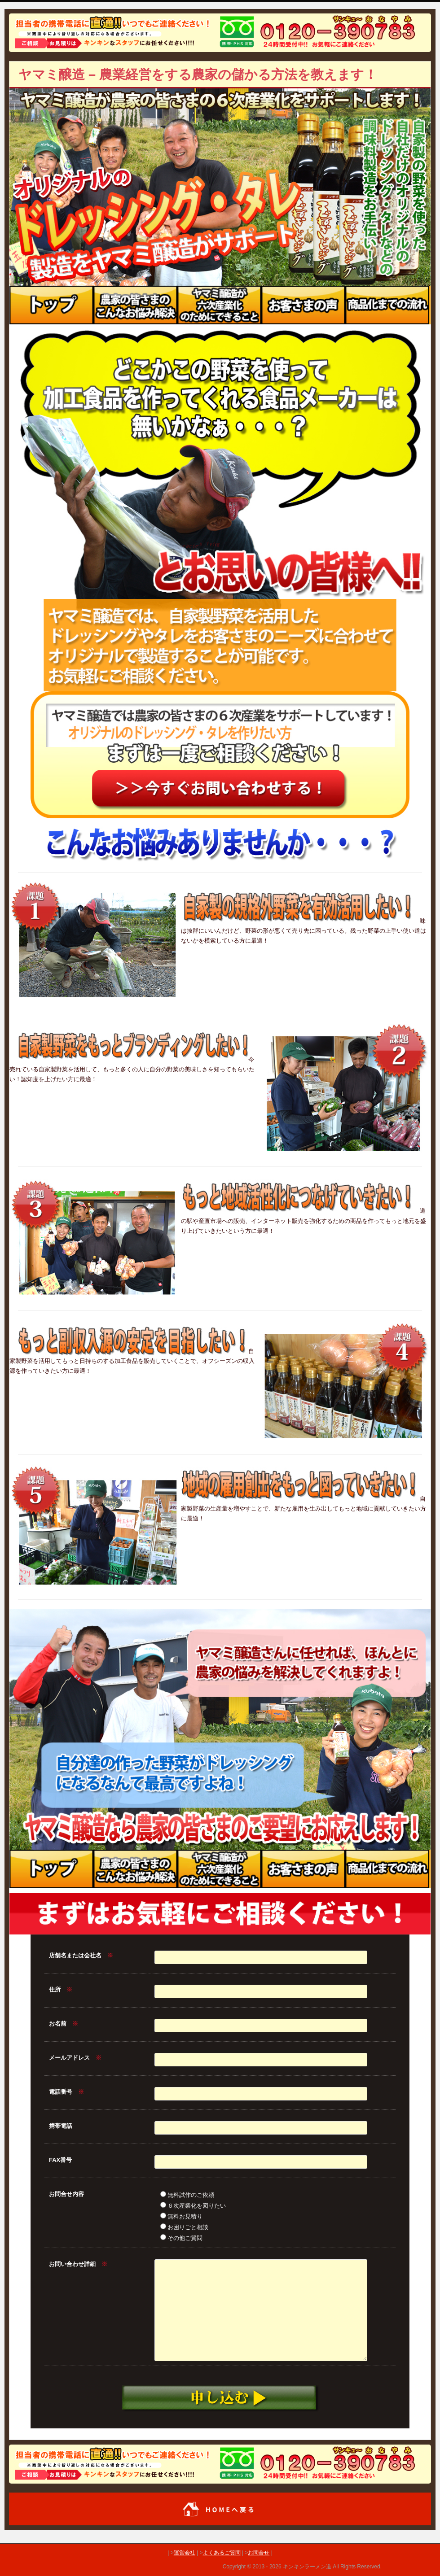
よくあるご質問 (222, 2553)
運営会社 (184, 2553)
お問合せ (258, 2553)
